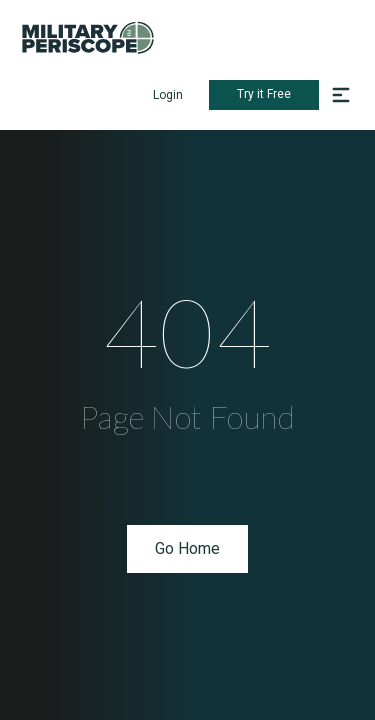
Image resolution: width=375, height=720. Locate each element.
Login (168, 95)
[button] (341, 95)
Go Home (187, 548)
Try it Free (264, 94)
